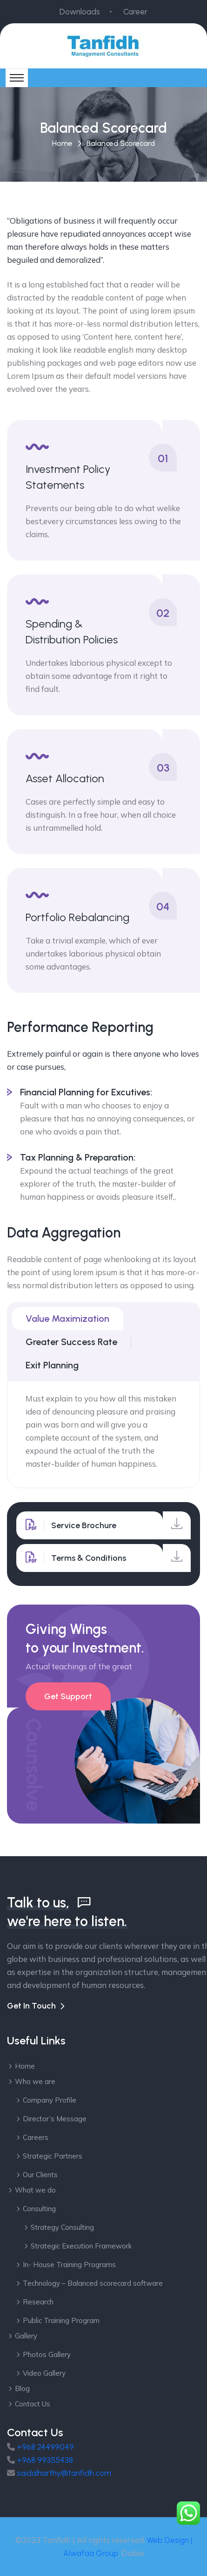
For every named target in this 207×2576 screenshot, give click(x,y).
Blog (22, 2388)
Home (62, 143)
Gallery (26, 2335)
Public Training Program (61, 2320)
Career (135, 11)
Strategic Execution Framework (81, 2245)
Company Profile (49, 2100)
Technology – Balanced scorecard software (93, 2283)
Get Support (68, 1696)
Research (38, 2301)
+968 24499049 (45, 2447)
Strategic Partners (52, 2156)
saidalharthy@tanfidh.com (64, 2473)
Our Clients (40, 2174)
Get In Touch (31, 2006)
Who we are (35, 2081)
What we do (35, 2190)
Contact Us (32, 2403)
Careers (35, 2137)
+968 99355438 (45, 2460)
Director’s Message (55, 2118)
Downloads (80, 11)
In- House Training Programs (69, 2264)
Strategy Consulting (62, 2227)
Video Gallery (44, 2373)
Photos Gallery (47, 2354)
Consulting (39, 2208)
